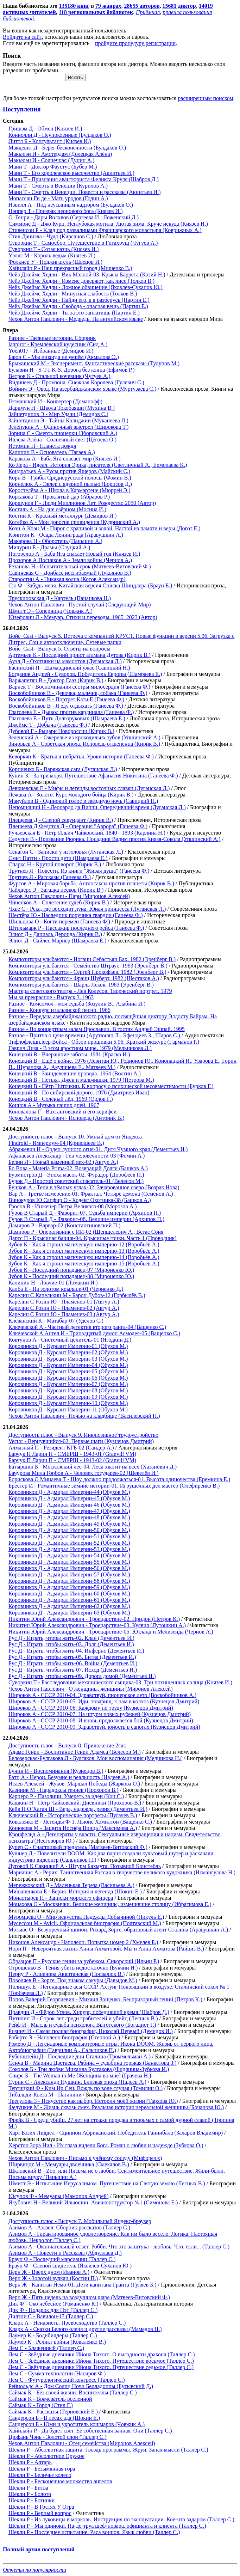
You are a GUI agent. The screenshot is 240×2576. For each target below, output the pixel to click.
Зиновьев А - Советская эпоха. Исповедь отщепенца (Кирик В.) (84, 744)
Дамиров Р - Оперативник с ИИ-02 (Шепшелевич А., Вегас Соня (85, 1232)
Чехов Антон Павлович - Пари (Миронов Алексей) (69, 896)
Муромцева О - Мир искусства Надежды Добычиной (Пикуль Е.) (86, 1917)
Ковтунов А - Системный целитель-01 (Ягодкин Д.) (69, 1340)
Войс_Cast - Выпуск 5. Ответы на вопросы (59, 649)
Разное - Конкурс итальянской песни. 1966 (59, 1010)
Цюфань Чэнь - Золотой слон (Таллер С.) (57, 2437)
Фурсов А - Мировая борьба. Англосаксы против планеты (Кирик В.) (91, 883)
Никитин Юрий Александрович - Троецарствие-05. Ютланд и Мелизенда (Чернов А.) (110, 1632)
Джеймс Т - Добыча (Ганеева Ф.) (47, 725)
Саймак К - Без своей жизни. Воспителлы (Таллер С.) (72, 2392)
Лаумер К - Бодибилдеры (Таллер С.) (52, 2335)
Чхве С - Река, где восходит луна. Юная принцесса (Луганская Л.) (87, 909)
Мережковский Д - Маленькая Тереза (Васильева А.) (71, 1885)
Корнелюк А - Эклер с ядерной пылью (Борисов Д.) (70, 484)
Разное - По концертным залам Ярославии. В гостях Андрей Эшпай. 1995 (96, 1029)
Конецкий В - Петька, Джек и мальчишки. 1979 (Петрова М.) (81, 1080)
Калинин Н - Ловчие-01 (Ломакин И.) (53, 1283)
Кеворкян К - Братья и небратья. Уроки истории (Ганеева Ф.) (81, 756)
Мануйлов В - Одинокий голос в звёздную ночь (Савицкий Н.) (83, 801)
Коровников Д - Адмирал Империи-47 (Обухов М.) (69, 1511)
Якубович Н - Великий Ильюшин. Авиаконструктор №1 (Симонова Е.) (93, 2202)
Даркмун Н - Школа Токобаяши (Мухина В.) (61, 408)
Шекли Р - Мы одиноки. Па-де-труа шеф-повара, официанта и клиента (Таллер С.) (107, 2526)
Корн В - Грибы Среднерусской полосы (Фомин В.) (69, 478)
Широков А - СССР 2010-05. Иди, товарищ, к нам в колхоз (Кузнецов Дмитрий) (103, 1701)
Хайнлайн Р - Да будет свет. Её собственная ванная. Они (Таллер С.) (90, 2431)
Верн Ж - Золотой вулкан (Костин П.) (53, 2278)
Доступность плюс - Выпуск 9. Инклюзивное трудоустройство (83, 1435)
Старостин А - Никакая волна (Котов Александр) (67, 579)
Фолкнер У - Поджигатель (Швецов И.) (55, 262)
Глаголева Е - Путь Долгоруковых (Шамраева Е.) (66, 718)
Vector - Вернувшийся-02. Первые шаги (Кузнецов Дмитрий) (81, 1441)
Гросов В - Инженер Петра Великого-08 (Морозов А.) (72, 1206)
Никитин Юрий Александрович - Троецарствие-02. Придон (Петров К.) (94, 1619)
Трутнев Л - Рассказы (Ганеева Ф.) (49, 877)
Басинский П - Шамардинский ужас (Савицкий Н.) (69, 668)
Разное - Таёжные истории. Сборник (52, 338)
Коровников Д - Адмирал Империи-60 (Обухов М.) (69, 1594)
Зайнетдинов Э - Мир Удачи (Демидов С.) (58, 414)
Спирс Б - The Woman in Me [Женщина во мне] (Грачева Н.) (79, 2075)
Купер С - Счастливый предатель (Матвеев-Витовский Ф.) (77, 1847)
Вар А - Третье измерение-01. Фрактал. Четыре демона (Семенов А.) (90, 1194)
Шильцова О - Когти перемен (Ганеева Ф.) (59, 921)
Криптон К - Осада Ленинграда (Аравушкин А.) (65, 535)
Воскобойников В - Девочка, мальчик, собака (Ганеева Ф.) (77, 693)
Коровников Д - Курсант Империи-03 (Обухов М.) (68, 1359)
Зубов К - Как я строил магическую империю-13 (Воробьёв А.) (83, 1251)
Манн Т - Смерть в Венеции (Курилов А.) (58, 186)
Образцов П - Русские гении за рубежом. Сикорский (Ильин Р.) (83, 1961)
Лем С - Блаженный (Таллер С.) (46, 2348)
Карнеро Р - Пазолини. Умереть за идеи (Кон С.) (66, 1796)
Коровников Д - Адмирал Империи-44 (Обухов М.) (69, 1492)
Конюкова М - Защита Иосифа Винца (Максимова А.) (72, 1828)
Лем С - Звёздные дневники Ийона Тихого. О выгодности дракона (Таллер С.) (101, 2354)
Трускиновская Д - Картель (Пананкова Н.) (59, 598)
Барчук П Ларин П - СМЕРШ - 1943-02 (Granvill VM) (72, 1460)
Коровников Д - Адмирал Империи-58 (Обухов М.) (69, 1581)
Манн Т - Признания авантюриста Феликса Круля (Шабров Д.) (83, 179)
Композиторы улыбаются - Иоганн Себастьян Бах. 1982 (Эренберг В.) (92, 959)
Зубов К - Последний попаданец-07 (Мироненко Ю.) (71, 1270)
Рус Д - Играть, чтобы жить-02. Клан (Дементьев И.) (71, 1638)
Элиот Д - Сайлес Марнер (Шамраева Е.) (57, 941)
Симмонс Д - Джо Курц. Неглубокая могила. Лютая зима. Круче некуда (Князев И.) (108, 224)
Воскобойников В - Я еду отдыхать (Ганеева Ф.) (65, 706)
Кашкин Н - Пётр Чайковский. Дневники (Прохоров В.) (74, 1803)
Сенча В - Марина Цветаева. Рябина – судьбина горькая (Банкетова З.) (92, 2063)
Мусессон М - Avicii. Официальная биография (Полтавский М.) (84, 1923)
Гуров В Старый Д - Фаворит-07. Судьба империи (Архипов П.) (84, 1213)
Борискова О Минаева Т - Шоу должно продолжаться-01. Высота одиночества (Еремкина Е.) (119, 1479)
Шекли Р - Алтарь (30, 2462)
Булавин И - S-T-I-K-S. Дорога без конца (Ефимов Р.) (71, 370)
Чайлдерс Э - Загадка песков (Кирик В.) (55, 890)
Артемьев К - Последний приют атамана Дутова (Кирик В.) (79, 655)
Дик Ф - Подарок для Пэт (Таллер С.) (52, 2310)
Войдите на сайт (22, 37)
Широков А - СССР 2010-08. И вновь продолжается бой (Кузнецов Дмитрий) (100, 1720)
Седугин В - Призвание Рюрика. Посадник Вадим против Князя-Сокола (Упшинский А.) (114, 839)
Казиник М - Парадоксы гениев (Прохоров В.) (63, 1790)
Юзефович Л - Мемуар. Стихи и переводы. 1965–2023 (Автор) (82, 617)
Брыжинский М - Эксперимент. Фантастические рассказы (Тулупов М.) (93, 363)
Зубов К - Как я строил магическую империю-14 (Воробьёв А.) (83, 1257)
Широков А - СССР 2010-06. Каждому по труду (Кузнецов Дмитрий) (90, 1708)
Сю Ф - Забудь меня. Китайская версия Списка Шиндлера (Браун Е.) (90, 585)
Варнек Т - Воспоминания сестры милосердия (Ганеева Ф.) (79, 687)
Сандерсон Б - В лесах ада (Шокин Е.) (54, 2418)
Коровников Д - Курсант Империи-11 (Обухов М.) (68, 1409)
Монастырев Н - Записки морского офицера (60, 1898)
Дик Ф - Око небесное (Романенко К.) (53, 2304)
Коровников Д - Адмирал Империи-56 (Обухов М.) (69, 1568)
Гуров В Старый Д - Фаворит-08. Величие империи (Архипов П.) (86, 1219)
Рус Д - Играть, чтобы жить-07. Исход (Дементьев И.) (72, 1670)
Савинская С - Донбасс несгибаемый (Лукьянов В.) (69, 573)
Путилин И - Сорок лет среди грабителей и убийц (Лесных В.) (83, 2018)
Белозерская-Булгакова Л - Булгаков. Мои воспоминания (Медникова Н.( (95, 1758)
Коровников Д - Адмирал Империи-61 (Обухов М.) (69, 1600)
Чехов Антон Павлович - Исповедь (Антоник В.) (66, 1118)
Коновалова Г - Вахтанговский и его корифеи (62, 1112)
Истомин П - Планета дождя (42, 446)
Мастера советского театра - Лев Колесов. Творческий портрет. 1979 (90, 991)
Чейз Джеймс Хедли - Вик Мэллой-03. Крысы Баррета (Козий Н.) (86, 274)
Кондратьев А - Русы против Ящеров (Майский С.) (69, 471)
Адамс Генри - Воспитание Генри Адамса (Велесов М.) (74, 1752)
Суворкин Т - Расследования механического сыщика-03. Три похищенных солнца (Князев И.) (120, 1682)
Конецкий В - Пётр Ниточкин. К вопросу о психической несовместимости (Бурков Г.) (111, 1086)
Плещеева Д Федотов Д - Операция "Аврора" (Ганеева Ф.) (77, 826)
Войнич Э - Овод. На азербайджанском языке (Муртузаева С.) (82, 389)
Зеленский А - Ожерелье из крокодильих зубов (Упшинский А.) (84, 737)
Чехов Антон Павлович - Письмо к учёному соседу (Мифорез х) (85, 2158)
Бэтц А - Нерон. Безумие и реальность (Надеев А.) (68, 1777)
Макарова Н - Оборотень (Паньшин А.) (55, 541)
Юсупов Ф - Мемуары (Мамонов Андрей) (58, 2196)
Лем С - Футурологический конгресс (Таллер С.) (66, 2380)
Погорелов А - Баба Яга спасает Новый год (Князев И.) (74, 554)
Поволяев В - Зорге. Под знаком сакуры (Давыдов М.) (72, 1980)
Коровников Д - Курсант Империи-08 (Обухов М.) (68, 1390)
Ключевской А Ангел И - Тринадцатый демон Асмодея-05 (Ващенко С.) (94, 1333)
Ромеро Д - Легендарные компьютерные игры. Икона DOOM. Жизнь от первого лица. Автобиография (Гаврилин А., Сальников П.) (110, 2047)
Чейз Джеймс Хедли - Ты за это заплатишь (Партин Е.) (74, 313)
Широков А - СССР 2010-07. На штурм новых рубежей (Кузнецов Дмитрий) (99, 1714)
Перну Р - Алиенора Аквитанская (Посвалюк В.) (66, 1974)
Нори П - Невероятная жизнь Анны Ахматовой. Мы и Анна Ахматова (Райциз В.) (106, 1949)
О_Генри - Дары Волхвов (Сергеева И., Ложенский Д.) (73, 217)
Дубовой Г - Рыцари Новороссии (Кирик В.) (61, 731)
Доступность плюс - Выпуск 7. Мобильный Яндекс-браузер (79, 2221)
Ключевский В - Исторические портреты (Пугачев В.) (72, 1815)
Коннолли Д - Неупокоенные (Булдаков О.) (59, 135)
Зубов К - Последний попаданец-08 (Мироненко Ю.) (71, 1276)
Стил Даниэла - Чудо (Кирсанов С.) (50, 236)
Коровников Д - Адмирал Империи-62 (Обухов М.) (69, 1606)
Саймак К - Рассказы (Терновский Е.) (53, 2412)
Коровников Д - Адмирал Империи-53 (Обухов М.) (69, 1549)
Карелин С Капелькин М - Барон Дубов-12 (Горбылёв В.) (76, 1295)
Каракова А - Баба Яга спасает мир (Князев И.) (64, 459)
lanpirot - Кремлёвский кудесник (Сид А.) (57, 344)
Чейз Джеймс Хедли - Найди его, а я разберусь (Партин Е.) (79, 300)
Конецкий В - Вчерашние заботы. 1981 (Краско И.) (69, 1054)
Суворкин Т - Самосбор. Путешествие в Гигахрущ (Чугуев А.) (83, 243)
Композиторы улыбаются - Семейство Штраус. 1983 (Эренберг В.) (88, 966)
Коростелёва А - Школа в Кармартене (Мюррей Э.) (69, 490)
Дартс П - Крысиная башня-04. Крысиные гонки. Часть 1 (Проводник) (92, 1238)
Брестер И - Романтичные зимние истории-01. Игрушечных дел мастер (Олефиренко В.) (114, 1486)
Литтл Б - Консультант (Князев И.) (49, 141)
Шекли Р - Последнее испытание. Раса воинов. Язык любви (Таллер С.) (94, 2532)
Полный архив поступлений (39, 2549)
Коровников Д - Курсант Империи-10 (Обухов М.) (68, 1403)
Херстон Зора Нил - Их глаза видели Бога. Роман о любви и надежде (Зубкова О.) (105, 2145)
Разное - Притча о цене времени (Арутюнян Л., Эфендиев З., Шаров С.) (94, 1035)
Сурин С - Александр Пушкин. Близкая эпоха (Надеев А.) (77, 2082)
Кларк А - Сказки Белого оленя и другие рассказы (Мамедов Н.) (85, 2329)
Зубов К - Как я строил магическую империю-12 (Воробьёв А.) (83, 1244)
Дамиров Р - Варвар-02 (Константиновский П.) (64, 1225)
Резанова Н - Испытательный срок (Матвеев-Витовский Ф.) (79, 566)
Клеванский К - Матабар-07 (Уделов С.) (55, 1321)
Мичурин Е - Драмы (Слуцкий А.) (49, 547)
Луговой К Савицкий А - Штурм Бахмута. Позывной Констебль (84, 1866)
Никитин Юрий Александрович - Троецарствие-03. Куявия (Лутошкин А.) (97, 1625)
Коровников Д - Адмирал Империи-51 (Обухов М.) (69, 1536)
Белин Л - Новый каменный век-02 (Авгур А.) (63, 1162)
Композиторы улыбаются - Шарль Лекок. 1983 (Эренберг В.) (81, 985)
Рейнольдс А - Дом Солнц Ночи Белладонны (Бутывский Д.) (80, 2386)
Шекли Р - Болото (29, 2494)
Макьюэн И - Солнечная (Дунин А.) (51, 160)
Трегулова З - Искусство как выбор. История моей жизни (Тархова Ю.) (93, 2101)
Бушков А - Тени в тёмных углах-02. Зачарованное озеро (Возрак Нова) (93, 1187)
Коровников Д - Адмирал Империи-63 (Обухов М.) (69, 1613)
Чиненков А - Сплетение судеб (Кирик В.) (58, 902)
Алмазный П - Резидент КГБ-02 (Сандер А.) (61, 1448)
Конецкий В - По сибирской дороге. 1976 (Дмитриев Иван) (78, 1092)
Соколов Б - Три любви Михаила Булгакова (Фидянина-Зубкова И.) (88, 2069)
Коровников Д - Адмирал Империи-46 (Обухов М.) (69, 1505)
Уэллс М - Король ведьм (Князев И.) (51, 255)
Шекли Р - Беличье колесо (39, 2475)
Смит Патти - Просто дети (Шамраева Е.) (58, 858)
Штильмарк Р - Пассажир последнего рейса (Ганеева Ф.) (76, 928)
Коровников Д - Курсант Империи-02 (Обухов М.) (68, 1352)
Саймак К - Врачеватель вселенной (50, 2399)
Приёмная (148, 12)
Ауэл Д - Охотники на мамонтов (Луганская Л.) (65, 661)
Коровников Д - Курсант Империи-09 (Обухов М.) (68, 1397)
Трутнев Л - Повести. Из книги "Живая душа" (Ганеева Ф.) (78, 871)
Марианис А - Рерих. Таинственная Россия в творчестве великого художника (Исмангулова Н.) (121, 1872)
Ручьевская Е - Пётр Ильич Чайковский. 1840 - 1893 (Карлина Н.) (86, 833)
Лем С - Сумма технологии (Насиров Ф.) (57, 2373)
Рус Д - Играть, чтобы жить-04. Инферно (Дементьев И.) (76, 1651)
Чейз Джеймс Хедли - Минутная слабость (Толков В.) (72, 294)
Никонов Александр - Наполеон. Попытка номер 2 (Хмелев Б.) (83, 1942)
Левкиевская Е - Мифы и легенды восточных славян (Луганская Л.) (89, 788)
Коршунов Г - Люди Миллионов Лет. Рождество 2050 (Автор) (82, 503)
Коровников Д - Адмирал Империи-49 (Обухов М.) (69, 1524)
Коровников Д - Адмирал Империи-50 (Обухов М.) (69, 1530)
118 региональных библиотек (96, 12)
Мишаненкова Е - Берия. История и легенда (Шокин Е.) (75, 1891)
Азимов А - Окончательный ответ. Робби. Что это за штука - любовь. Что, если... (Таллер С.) (118, 2247)
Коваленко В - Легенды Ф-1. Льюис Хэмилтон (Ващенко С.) (80, 1822)
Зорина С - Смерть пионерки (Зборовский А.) (62, 433)
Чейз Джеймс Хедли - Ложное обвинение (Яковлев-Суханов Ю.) (85, 287)
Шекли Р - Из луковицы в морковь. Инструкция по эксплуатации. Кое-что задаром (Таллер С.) (121, 2519)
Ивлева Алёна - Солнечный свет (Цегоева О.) (62, 439)
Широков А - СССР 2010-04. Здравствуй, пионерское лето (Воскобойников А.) (102, 1695)
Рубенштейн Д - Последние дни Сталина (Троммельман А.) (79, 2056)
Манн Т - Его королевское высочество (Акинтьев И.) (71, 173)
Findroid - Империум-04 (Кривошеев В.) (56, 1143)
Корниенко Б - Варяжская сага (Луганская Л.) (62, 769)
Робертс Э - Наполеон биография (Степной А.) (64, 2037)
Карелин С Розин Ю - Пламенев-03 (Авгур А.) (63, 1314)
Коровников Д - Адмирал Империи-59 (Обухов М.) (69, 1587)
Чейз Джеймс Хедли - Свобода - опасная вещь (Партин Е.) (78, 306)
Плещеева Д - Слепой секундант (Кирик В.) (60, 820)
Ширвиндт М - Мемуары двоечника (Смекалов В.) (68, 2164)
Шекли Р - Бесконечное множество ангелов (60, 2481)
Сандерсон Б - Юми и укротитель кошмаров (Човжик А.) (76, 2424)
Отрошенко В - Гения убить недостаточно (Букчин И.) (73, 1968)
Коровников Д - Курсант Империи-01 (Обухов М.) (68, 1346)
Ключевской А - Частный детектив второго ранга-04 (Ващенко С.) (87, 1327)
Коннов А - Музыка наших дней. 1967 (53, 1105)
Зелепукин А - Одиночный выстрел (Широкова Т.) (68, 427)
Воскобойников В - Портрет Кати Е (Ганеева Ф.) (66, 699)
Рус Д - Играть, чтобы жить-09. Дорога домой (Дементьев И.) (82, 1676)
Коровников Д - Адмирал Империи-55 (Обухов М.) (69, 1562)
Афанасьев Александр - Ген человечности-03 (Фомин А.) (76, 1156)
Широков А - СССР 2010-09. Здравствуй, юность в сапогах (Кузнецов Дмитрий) (104, 1727)
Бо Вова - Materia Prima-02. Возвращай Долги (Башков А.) (78, 1168)
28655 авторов (142, 6)
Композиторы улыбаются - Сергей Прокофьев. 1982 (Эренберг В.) (87, 972)
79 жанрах (108, 6)
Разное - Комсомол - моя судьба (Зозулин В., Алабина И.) (76, 1004)
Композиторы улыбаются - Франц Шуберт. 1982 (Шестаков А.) (83, 978)
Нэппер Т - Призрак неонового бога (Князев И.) (65, 211)
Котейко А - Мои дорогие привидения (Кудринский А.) (74, 522)
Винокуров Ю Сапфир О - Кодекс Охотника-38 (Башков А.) (79, 1200)
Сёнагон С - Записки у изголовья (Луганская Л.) (65, 852)
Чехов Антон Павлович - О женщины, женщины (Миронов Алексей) (90, 1689)
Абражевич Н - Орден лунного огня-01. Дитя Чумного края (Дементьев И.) (98, 1149)
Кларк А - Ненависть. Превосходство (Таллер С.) (67, 2323)
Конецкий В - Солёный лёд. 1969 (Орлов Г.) (60, 1099)
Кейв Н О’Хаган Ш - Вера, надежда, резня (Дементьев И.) (77, 1809)
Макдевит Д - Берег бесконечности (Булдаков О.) (67, 148)
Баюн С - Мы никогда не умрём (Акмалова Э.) (63, 357)
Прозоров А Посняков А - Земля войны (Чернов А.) (70, 560)
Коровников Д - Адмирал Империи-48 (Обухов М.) (69, 1517)
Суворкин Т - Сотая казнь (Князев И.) (53, 249)
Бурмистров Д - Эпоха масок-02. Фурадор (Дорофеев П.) (76, 1175)
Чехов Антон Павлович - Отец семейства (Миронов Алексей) (81, 2443)
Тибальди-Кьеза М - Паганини (44, 2095)
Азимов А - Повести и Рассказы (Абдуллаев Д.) (65, 2253)
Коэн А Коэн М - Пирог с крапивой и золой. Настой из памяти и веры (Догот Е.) (104, 528)
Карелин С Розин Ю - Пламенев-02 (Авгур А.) (63, 1308)
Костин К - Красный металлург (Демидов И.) (62, 516)
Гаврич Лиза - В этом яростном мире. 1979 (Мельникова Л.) (80, 1048)
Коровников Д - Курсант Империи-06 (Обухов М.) (68, 1378)
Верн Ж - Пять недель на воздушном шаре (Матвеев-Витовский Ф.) (89, 2297)
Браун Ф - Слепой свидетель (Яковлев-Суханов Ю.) (70, 2266)
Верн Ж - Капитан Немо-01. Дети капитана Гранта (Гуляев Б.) (82, 2285)
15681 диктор (179, 6)
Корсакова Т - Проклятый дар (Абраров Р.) (59, 497)
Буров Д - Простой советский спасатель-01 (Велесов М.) (76, 1181)
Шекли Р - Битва (28, 2488)
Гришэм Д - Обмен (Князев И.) (45, 129)
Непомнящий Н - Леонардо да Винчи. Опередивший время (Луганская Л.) (97, 807)
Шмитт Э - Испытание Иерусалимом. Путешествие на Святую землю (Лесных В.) (106, 2183)
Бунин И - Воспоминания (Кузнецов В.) (55, 1771)
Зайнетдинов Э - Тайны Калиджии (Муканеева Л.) (68, 420)
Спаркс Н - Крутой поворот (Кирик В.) (54, 864)
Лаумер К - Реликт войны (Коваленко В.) (57, 2342)
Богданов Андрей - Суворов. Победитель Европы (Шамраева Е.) (85, 674)
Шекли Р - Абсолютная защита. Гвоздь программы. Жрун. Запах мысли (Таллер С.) (108, 2450)
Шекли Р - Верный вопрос (39, 2513)
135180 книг (74, 6)
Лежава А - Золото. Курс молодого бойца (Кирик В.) (70, 795)
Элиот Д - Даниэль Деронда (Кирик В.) (55, 934)
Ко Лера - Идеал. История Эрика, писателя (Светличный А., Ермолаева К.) (97, 465)
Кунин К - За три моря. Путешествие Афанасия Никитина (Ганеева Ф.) (93, 776)
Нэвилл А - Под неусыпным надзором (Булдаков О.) (70, 205)
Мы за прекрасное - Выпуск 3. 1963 (51, 997)
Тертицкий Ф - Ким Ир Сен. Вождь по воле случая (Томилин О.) (85, 2088)
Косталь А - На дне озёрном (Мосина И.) (57, 509)
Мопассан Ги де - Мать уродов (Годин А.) (58, 198)
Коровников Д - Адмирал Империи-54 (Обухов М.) (69, 1555)
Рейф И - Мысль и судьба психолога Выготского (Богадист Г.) (82, 2025)
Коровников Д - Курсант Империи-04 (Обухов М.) (68, 1365)
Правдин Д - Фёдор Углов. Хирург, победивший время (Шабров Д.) (88, 2012)
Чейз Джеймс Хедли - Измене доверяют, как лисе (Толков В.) (81, 281)
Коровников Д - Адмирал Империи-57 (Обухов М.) (69, 1574)
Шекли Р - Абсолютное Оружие (46, 2456)
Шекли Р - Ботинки (31, 2500)
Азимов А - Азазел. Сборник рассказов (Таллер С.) (69, 2227)
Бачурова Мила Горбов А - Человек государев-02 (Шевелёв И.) (83, 1473)
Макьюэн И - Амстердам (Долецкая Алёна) (60, 154)
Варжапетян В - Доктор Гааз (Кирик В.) (55, 680)
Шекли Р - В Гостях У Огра (41, 2507)
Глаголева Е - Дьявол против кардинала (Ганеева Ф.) (71, 712)
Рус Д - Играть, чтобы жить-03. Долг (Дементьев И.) (71, 1644)
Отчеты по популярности (34, 2570)
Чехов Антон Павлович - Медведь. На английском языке (75, 319)
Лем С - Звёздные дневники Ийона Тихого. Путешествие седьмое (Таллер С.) (101, 2367)
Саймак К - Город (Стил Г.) (40, 2405)
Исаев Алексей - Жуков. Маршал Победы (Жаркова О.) (74, 1784)
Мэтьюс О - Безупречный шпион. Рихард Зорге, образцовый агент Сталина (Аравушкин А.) (118, 1930)
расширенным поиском (205, 98)
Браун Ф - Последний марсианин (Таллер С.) (61, 2259)
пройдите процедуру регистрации (135, 43)
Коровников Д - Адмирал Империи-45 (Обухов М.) (69, 1498)
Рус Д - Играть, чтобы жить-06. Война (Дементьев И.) (72, 1663)
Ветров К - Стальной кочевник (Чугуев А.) (59, 376)
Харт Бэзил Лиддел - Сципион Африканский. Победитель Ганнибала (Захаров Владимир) (115, 2133)
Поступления (22, 109)
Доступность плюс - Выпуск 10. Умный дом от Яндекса (75, 1137)
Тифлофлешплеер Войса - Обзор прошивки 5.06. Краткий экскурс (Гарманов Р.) (103, 1042)
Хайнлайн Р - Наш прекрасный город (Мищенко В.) (70, 268)
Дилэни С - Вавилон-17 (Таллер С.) (50, 2316)
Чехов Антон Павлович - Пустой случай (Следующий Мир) (79, 605)
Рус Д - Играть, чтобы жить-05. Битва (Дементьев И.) (72, 1657)
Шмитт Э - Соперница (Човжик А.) (50, 611)
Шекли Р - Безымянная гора (41, 2469)
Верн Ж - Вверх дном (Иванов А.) (48, 2272)
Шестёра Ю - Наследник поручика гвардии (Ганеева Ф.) (75, 915)
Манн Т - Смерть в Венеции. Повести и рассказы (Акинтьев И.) (84, 192)
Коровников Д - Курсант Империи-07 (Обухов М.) (68, 1384)
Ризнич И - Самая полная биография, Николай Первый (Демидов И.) (90, 2031)
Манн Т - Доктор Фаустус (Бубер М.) (52, 167)
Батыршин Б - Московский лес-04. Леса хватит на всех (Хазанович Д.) (92, 1467)
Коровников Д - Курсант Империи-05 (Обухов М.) (68, 1371)
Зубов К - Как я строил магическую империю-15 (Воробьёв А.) (83, 1263)
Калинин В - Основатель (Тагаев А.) (51, 452)
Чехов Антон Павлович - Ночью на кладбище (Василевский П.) (84, 1416)
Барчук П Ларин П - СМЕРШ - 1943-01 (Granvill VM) (72, 1454)
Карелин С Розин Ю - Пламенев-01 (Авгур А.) (63, 1302)
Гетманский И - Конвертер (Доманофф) (55, 401)
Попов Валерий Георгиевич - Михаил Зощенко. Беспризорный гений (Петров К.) (105, 1999)
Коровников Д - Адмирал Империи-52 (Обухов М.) (69, 1543)
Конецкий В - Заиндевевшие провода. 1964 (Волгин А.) (74, 1073)
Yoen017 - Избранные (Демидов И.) (50, 351)
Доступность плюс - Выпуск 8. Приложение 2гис (67, 1745)
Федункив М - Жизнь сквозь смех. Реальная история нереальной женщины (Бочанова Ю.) (116, 2107)
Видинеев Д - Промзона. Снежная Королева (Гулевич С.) (76, 382)
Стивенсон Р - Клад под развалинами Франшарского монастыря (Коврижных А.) (105, 230)
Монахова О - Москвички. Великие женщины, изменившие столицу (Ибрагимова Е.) (109, 1904)
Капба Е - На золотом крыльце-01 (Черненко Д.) (65, 1289)
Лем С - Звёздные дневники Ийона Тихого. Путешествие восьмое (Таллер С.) (101, 2361)
